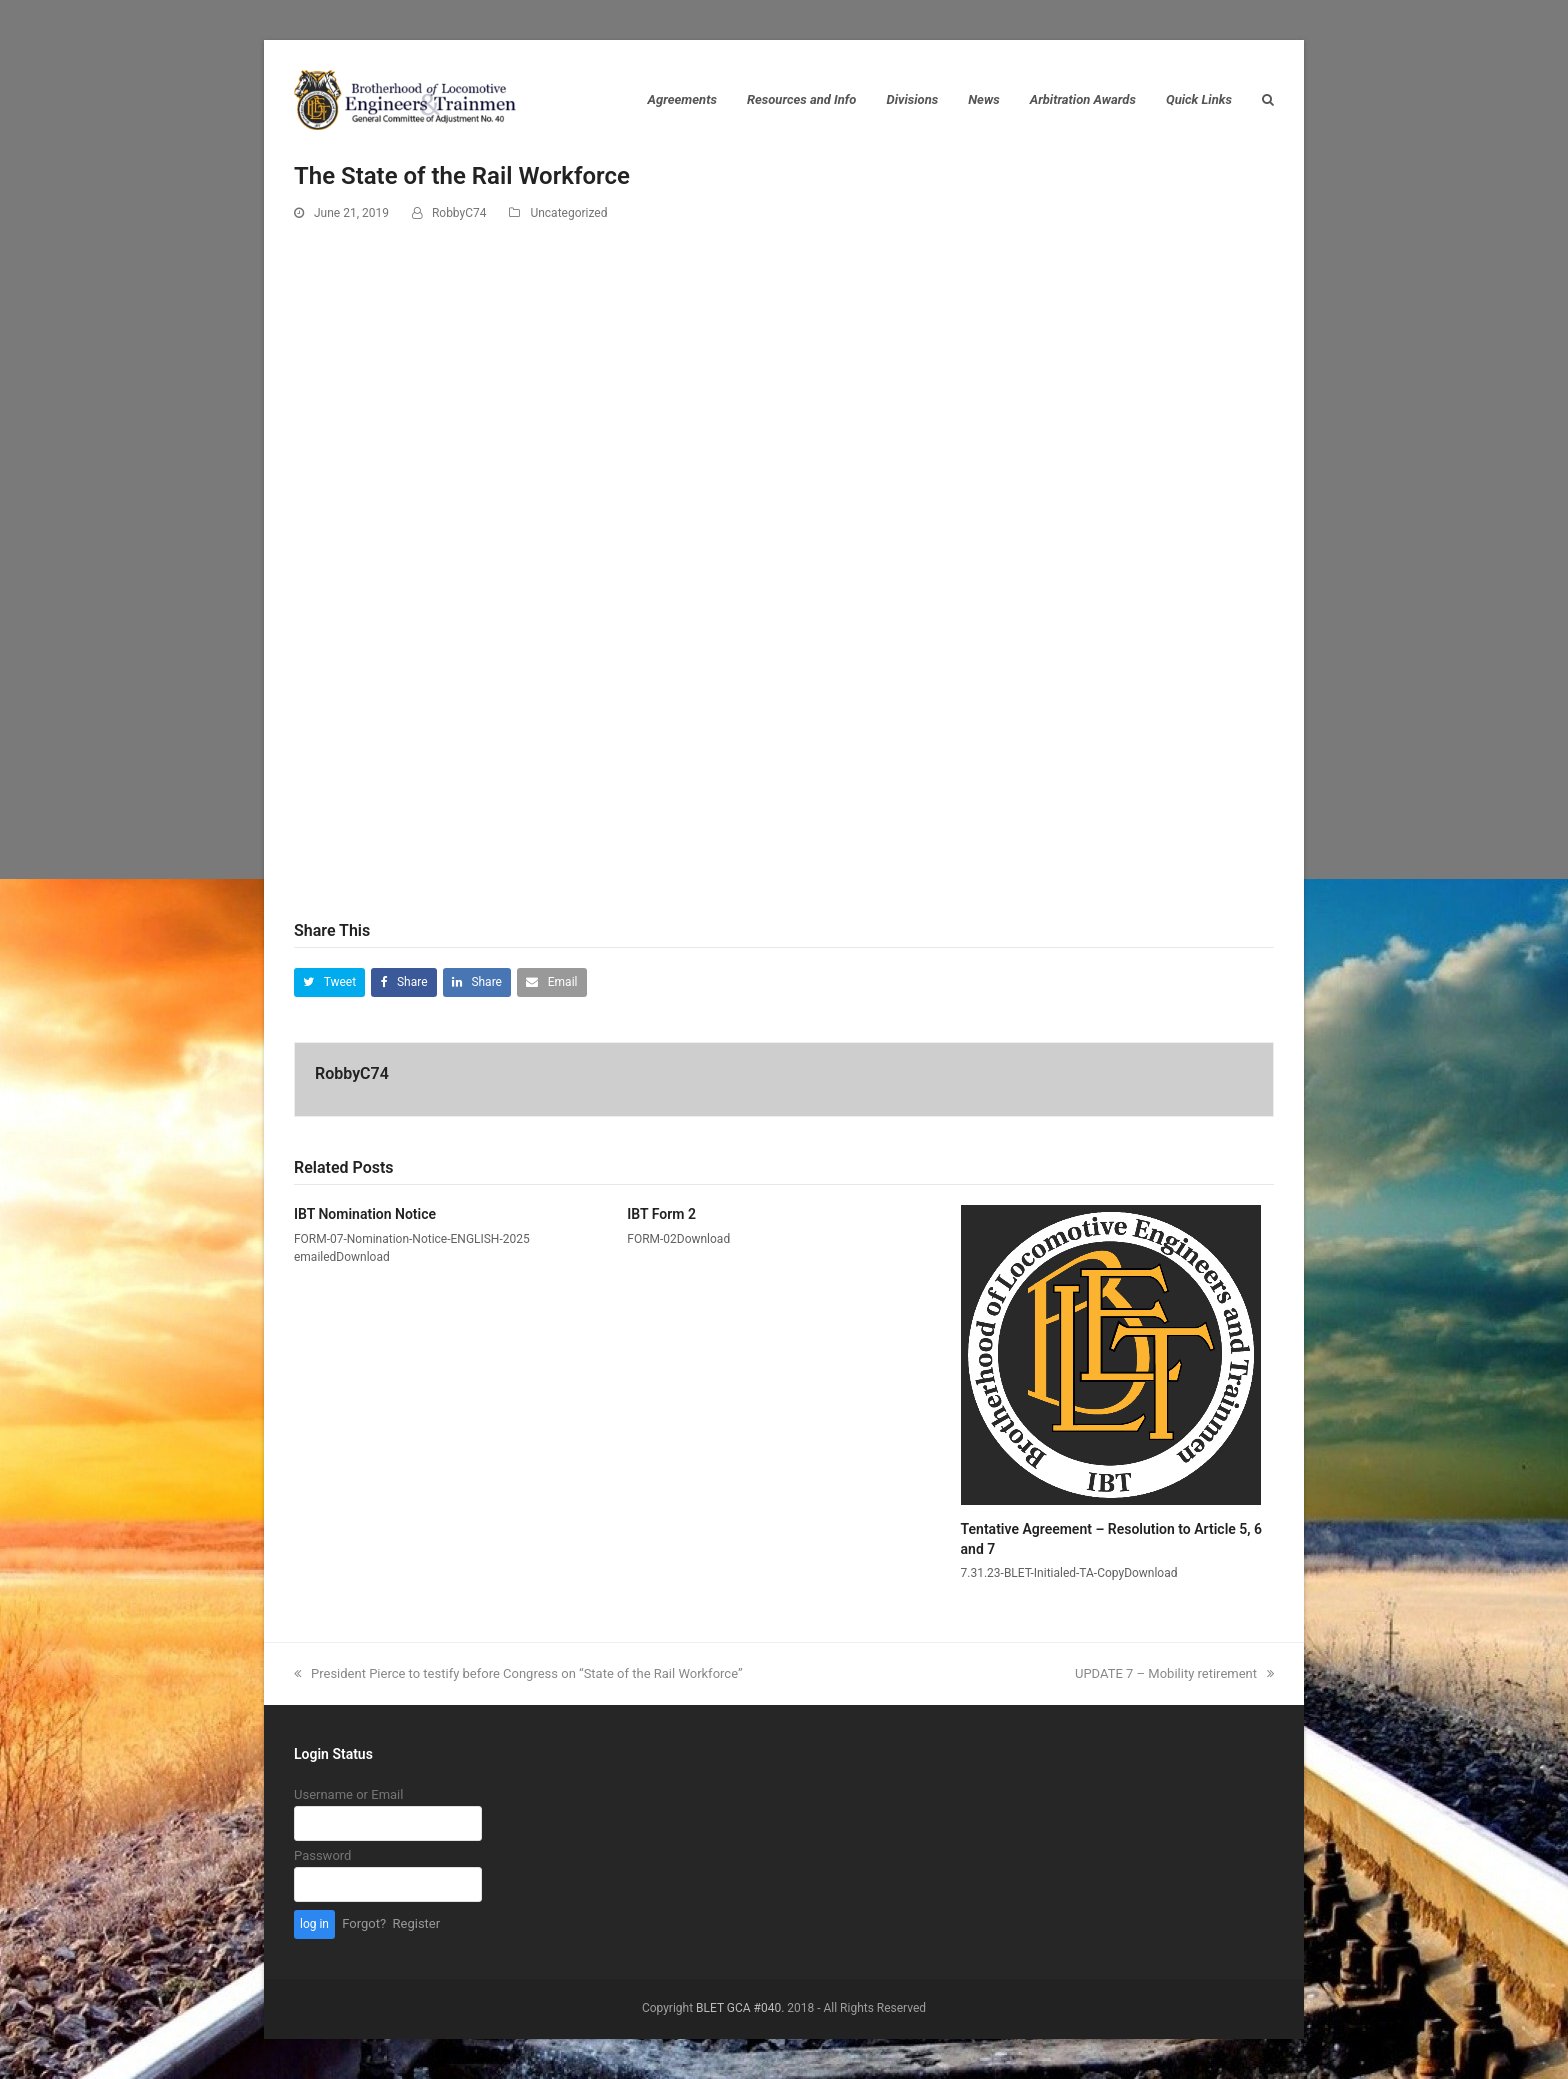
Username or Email (348, 1794)
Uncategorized (568, 213)
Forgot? (364, 1923)
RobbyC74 (459, 213)
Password (322, 1855)
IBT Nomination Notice (365, 1214)
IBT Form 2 (661, 1214)
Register (417, 1923)
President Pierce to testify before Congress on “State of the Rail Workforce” (518, 1673)
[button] (329, 982)
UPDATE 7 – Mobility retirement (1174, 1673)
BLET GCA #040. (740, 2008)
